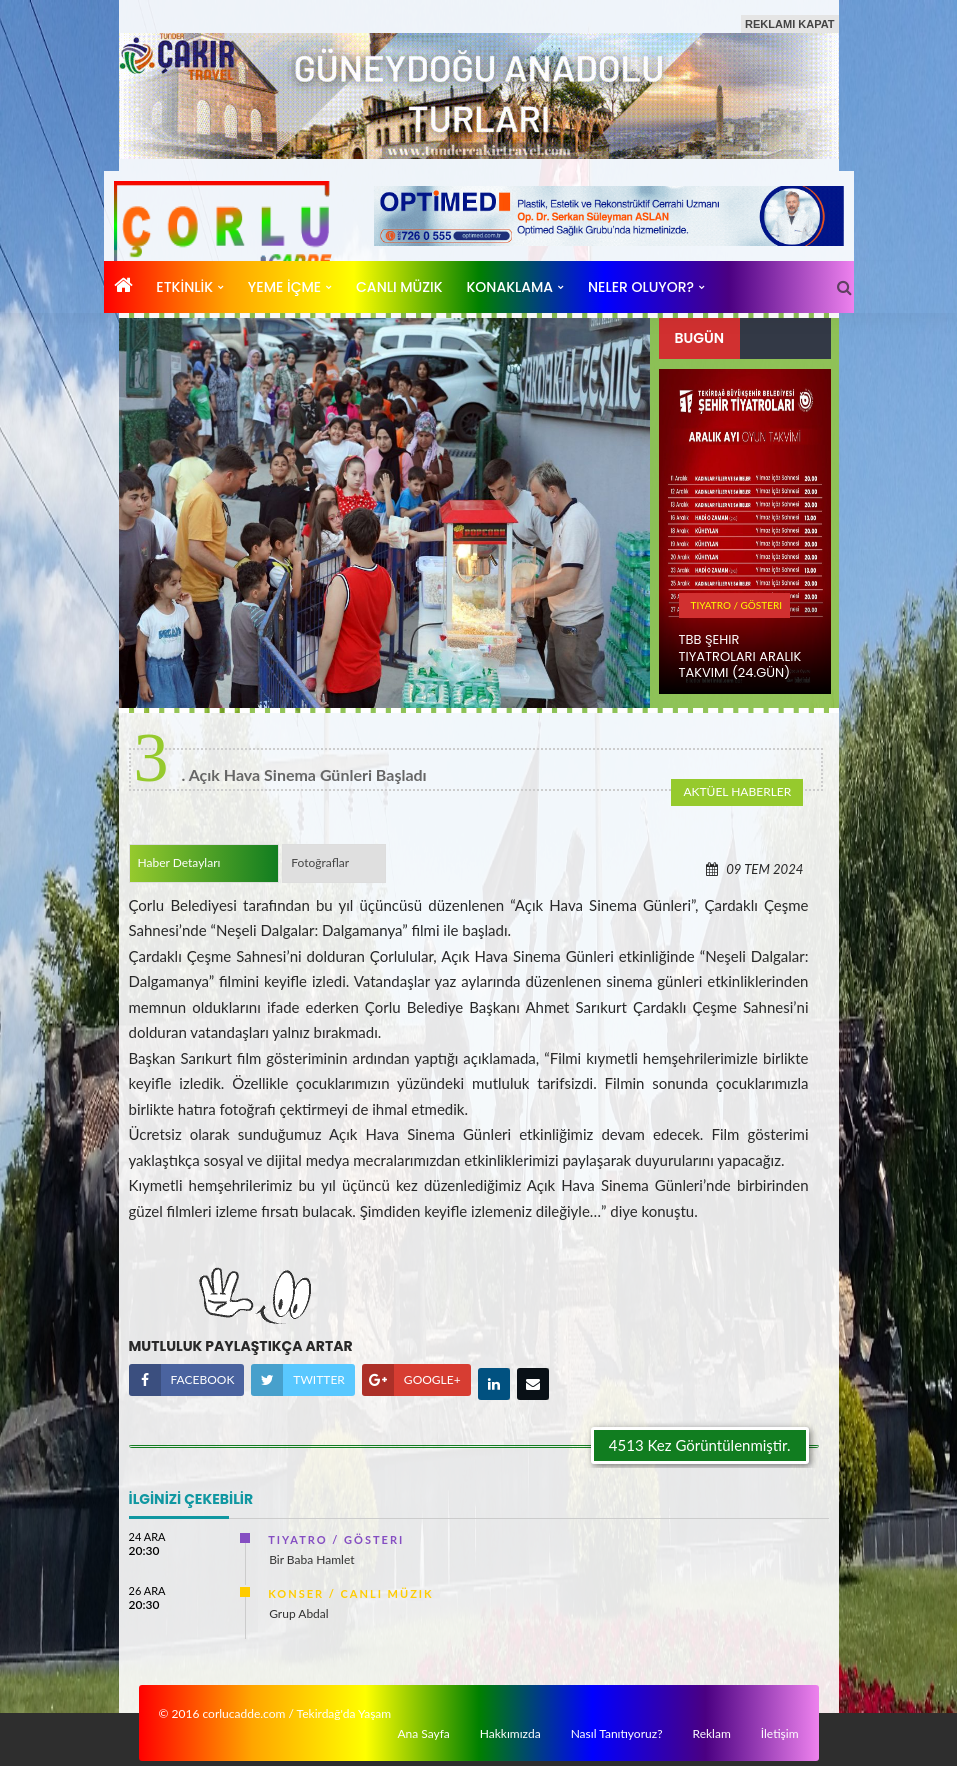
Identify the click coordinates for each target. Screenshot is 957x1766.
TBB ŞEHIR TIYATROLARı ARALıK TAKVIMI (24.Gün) (740, 656)
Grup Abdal (298, 1608)
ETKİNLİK (184, 287)
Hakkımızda (510, 1733)
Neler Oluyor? (641, 287)
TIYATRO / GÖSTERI (737, 605)
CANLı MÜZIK (399, 287)
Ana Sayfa (423, 1733)
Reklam (712, 1733)
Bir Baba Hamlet (311, 1554)
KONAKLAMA (510, 287)
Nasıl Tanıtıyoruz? (617, 1733)
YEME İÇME (284, 287)
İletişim (780, 1733)
